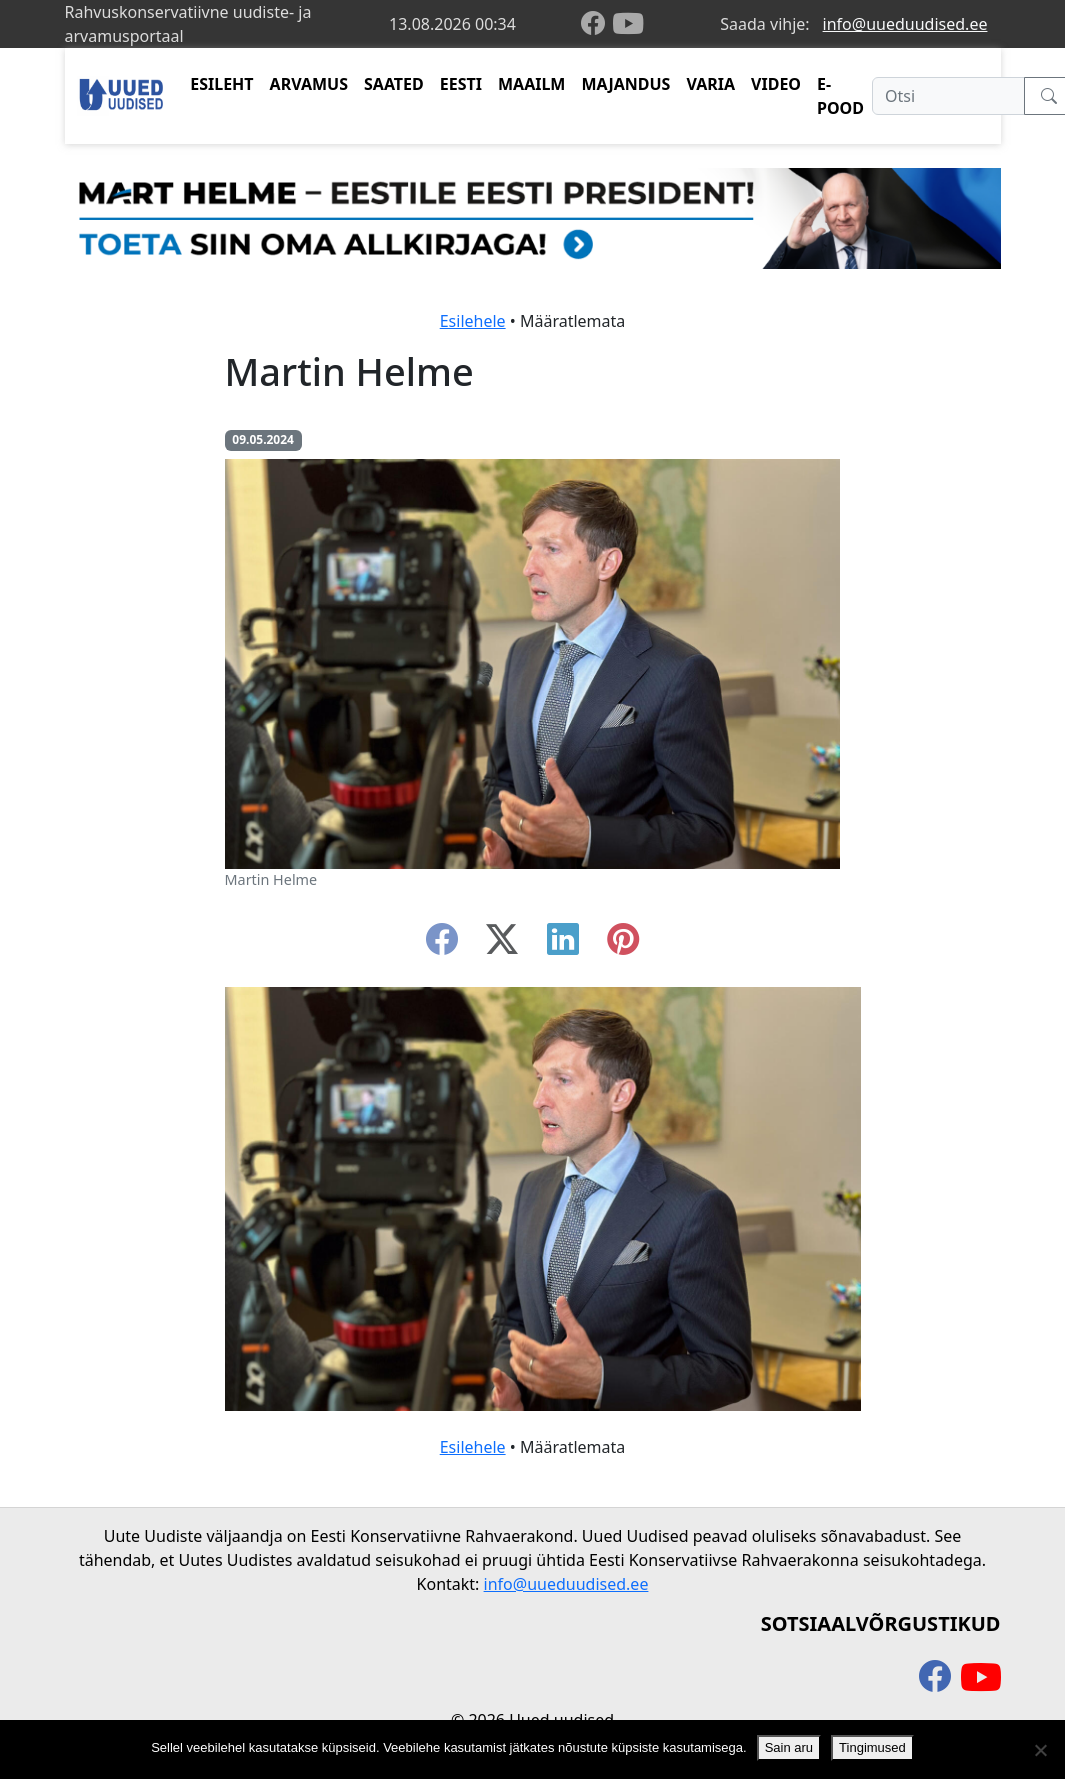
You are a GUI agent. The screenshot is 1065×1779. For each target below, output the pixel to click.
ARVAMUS (309, 84)
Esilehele (473, 321)
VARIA (710, 84)
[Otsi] (948, 96)
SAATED (394, 84)
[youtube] (628, 24)
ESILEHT (221, 84)
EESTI (461, 84)
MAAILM (532, 84)
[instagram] (623, 945)
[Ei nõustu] (1040, 1750)
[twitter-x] (502, 945)
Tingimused (872, 1747)
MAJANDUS (625, 84)
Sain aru (789, 1747)
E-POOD (840, 96)
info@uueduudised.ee (905, 24)
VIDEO (776, 84)
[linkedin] (563, 945)
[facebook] (597, 24)
